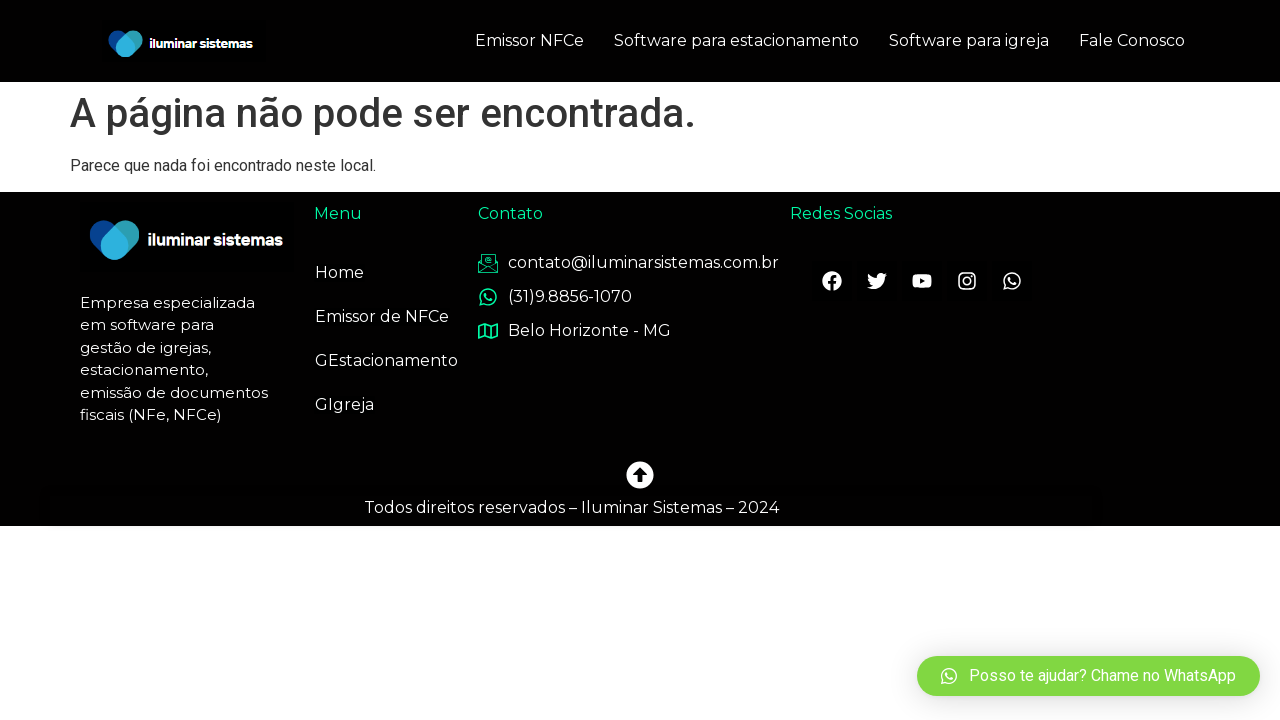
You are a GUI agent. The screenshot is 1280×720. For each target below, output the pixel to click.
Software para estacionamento (736, 40)
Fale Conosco (1132, 40)
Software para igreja (969, 40)
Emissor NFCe (529, 40)
